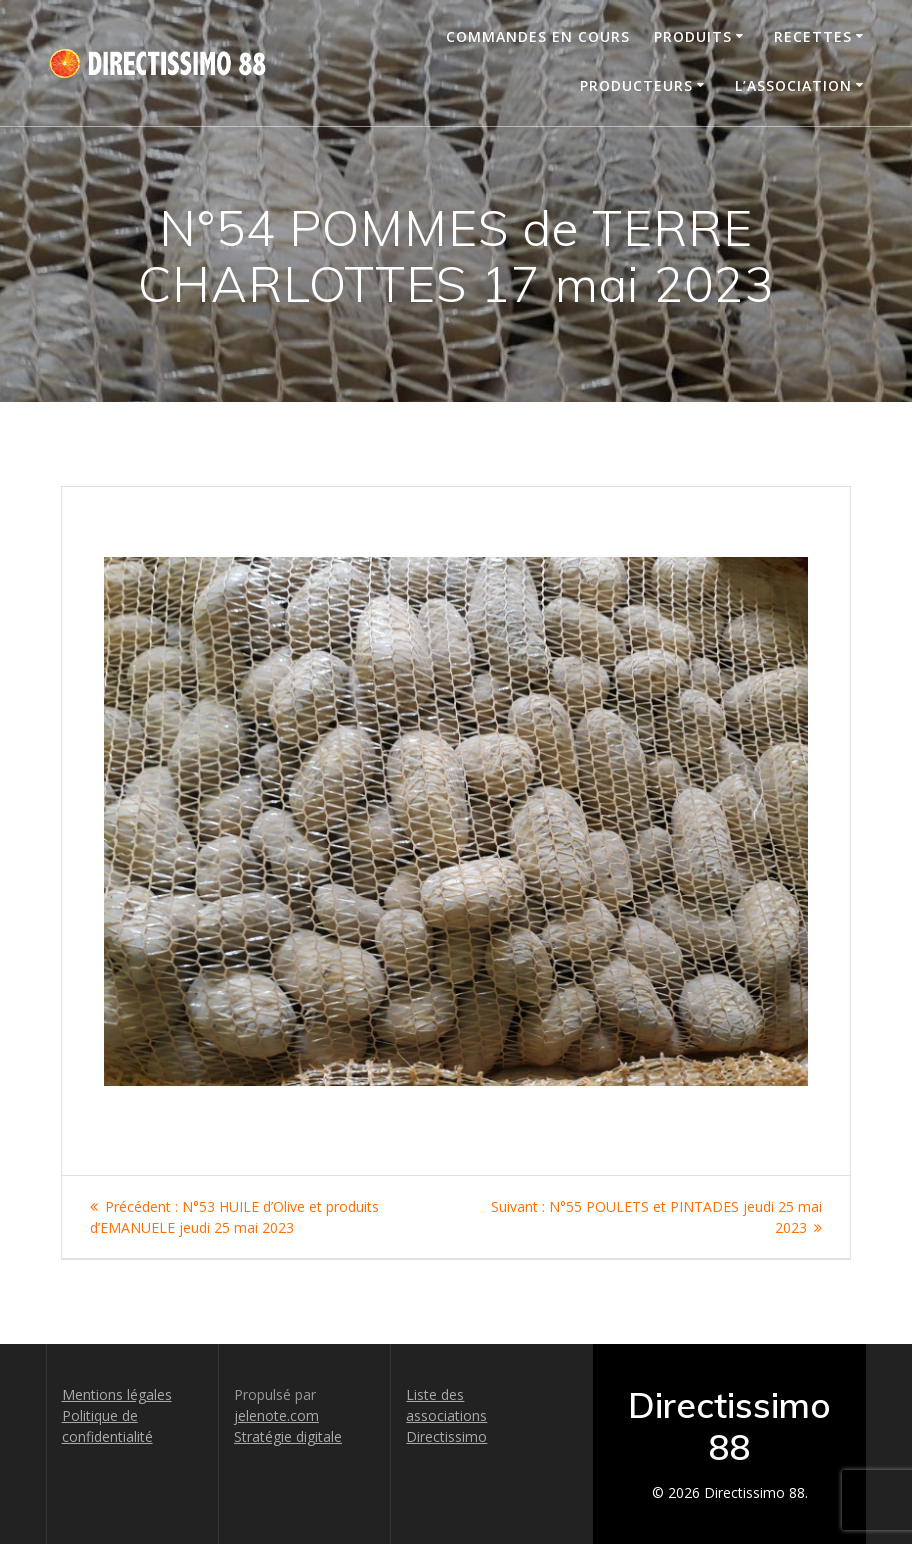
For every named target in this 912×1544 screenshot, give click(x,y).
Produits (693, 36)
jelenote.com (276, 1415)
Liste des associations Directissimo (446, 1415)
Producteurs (636, 85)
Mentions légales (117, 1394)
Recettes (813, 36)
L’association (793, 85)
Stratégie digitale (288, 1436)
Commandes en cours (538, 36)
